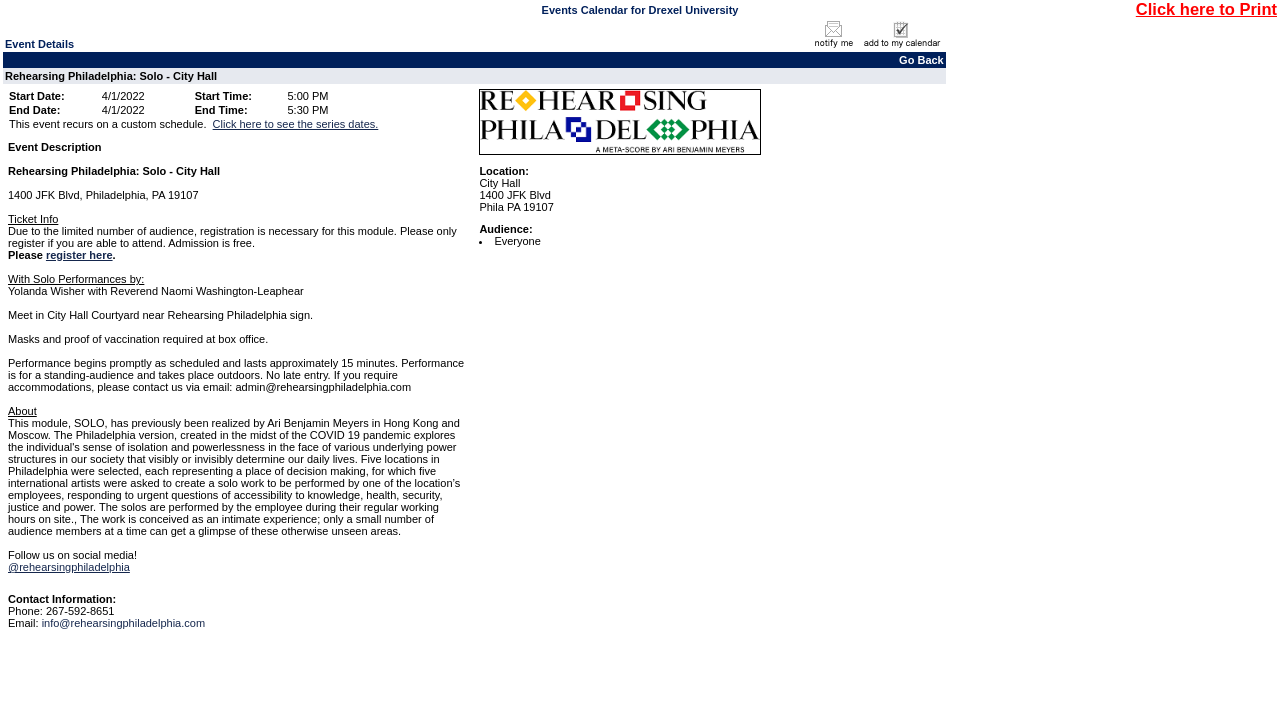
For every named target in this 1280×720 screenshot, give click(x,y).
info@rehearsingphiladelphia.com (123, 623)
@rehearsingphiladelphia (69, 567)
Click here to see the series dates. (296, 124)
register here (79, 255)
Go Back (921, 60)
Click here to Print (1206, 9)
